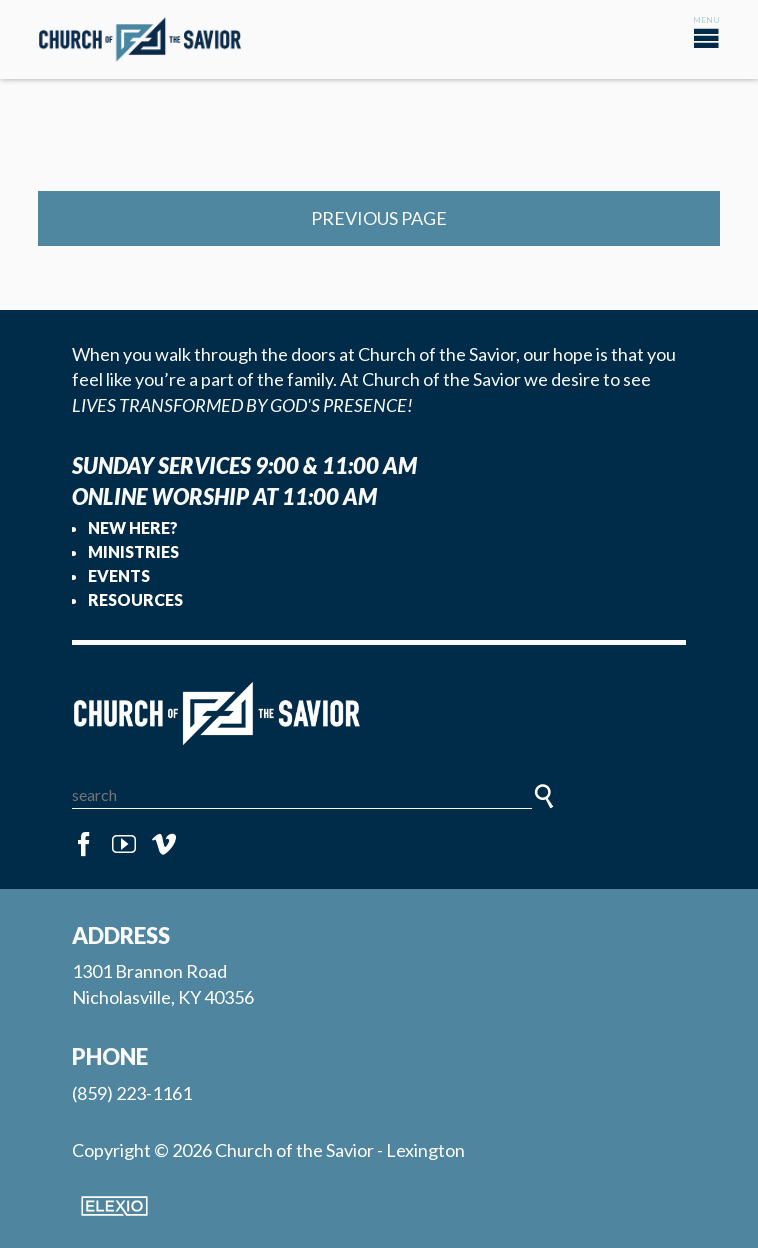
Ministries (133, 551)
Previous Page (379, 218)
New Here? (133, 527)
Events (119, 575)
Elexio (114, 1206)
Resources (135, 599)
